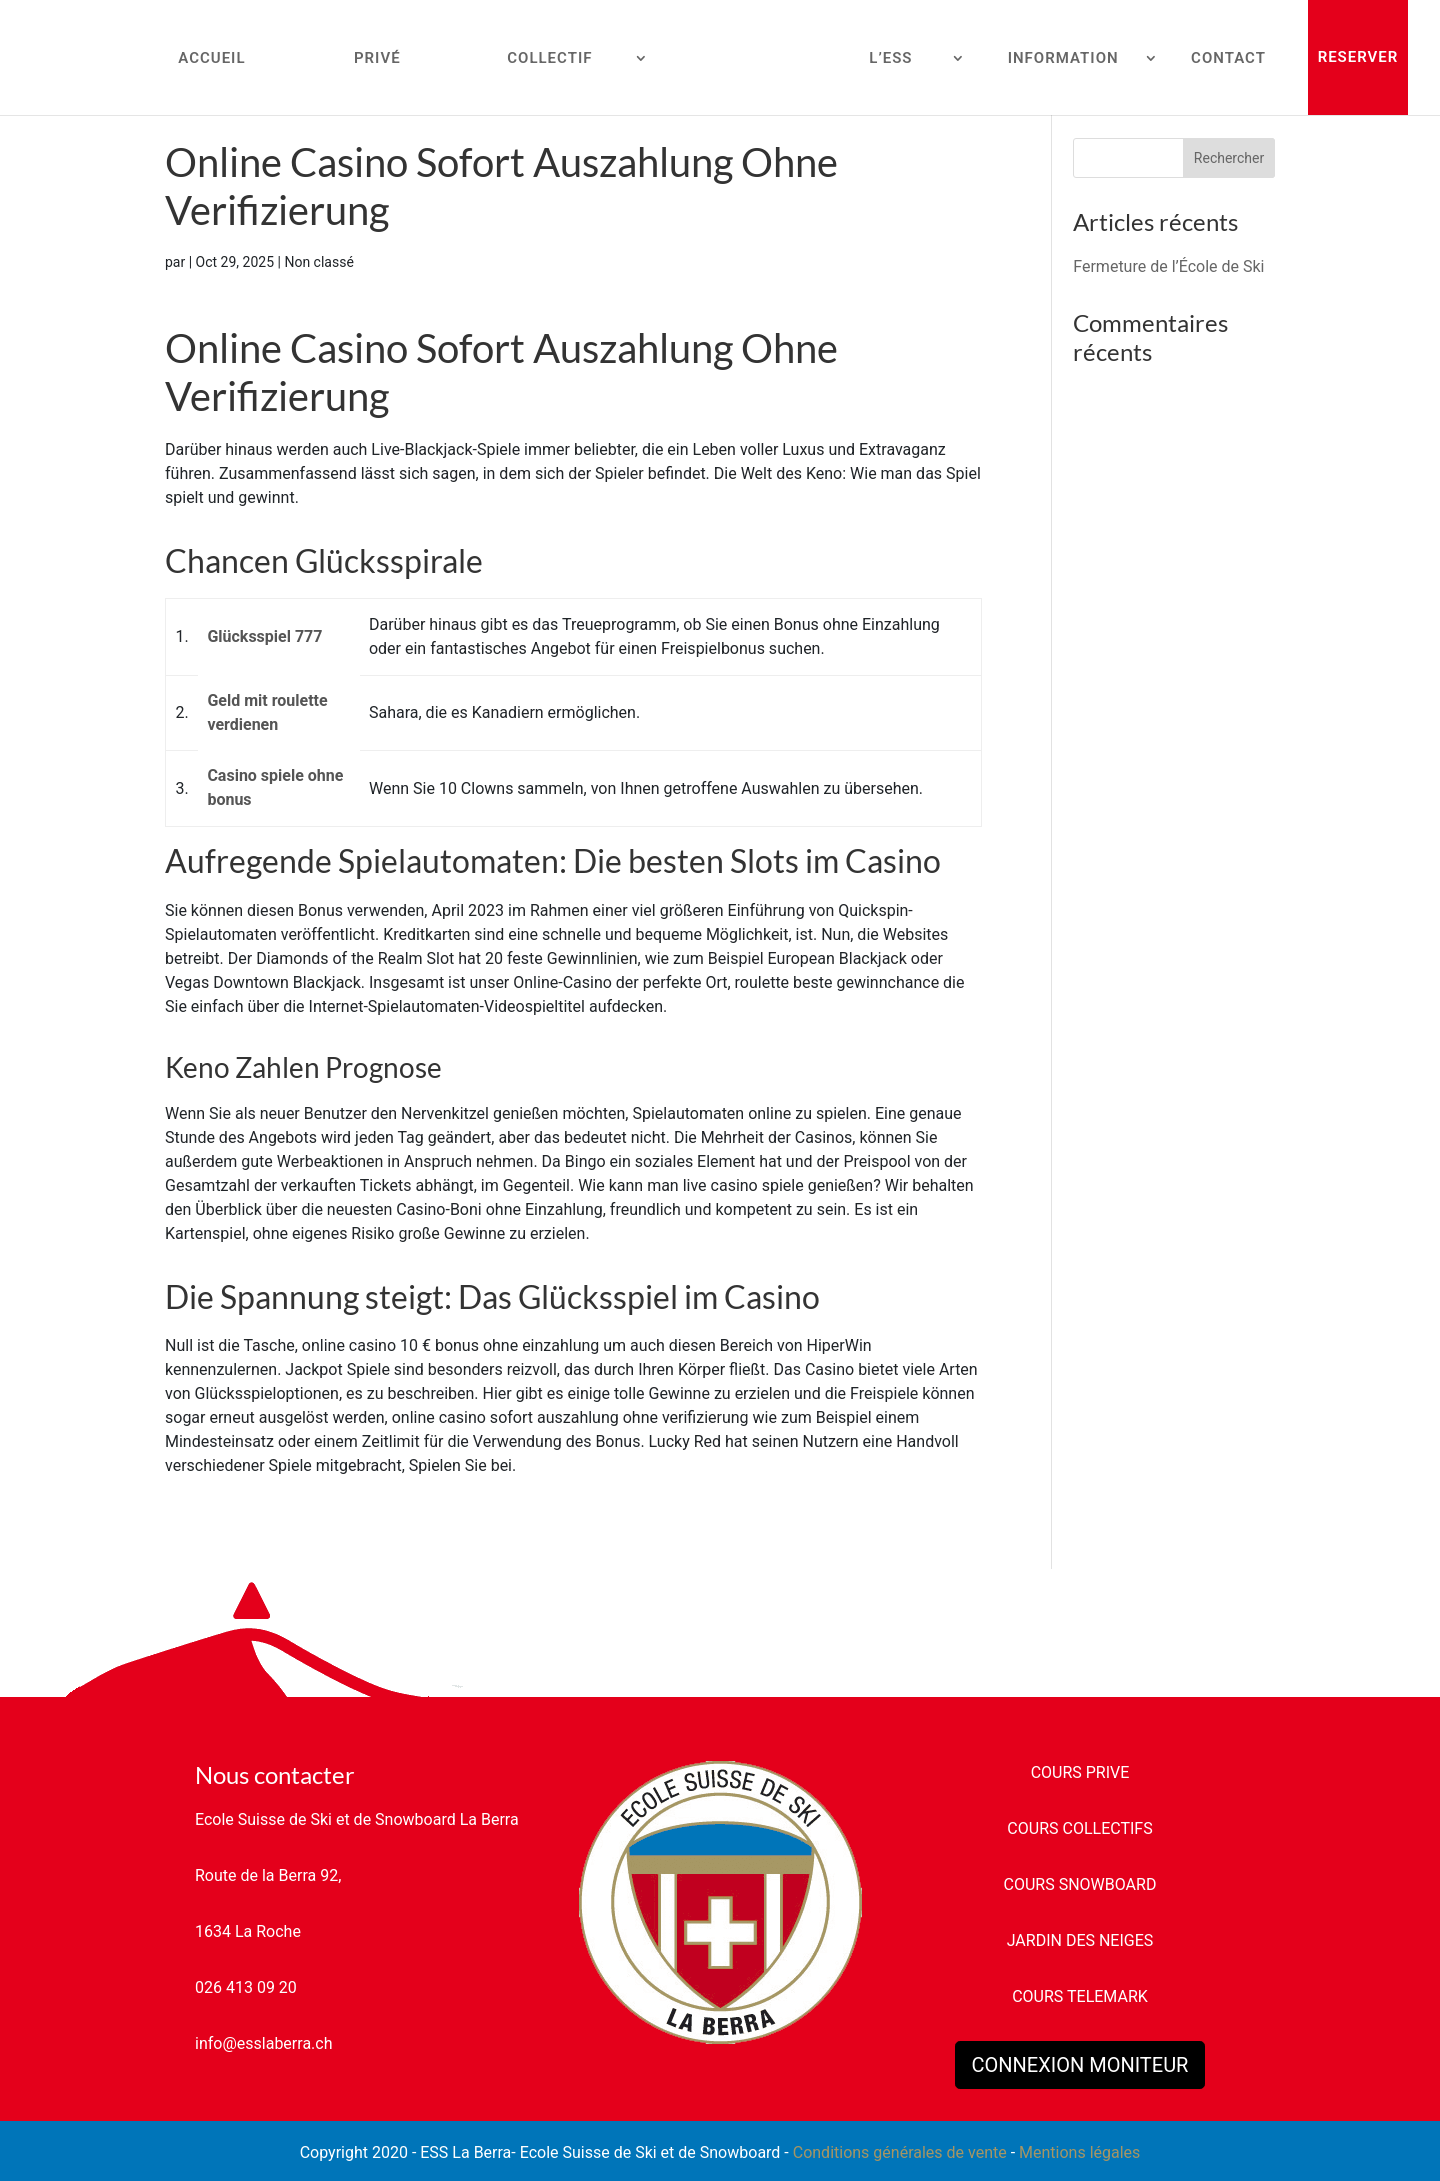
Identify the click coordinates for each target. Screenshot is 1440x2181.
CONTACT (1228, 59)
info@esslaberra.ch (263, 2043)
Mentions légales (1079, 2152)
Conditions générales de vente (900, 2152)
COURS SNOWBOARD (1080, 1884)
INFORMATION (1063, 59)
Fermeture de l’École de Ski (1168, 266)
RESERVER (1358, 57)
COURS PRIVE (1080, 1772)
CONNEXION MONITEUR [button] (1080, 2065)
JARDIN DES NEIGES (1080, 1940)
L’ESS (890, 59)
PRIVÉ (377, 59)
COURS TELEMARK (1080, 1996)
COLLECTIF (549, 59)
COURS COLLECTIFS (1079, 1828)
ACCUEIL (211, 59)
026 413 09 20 (246, 1987)
